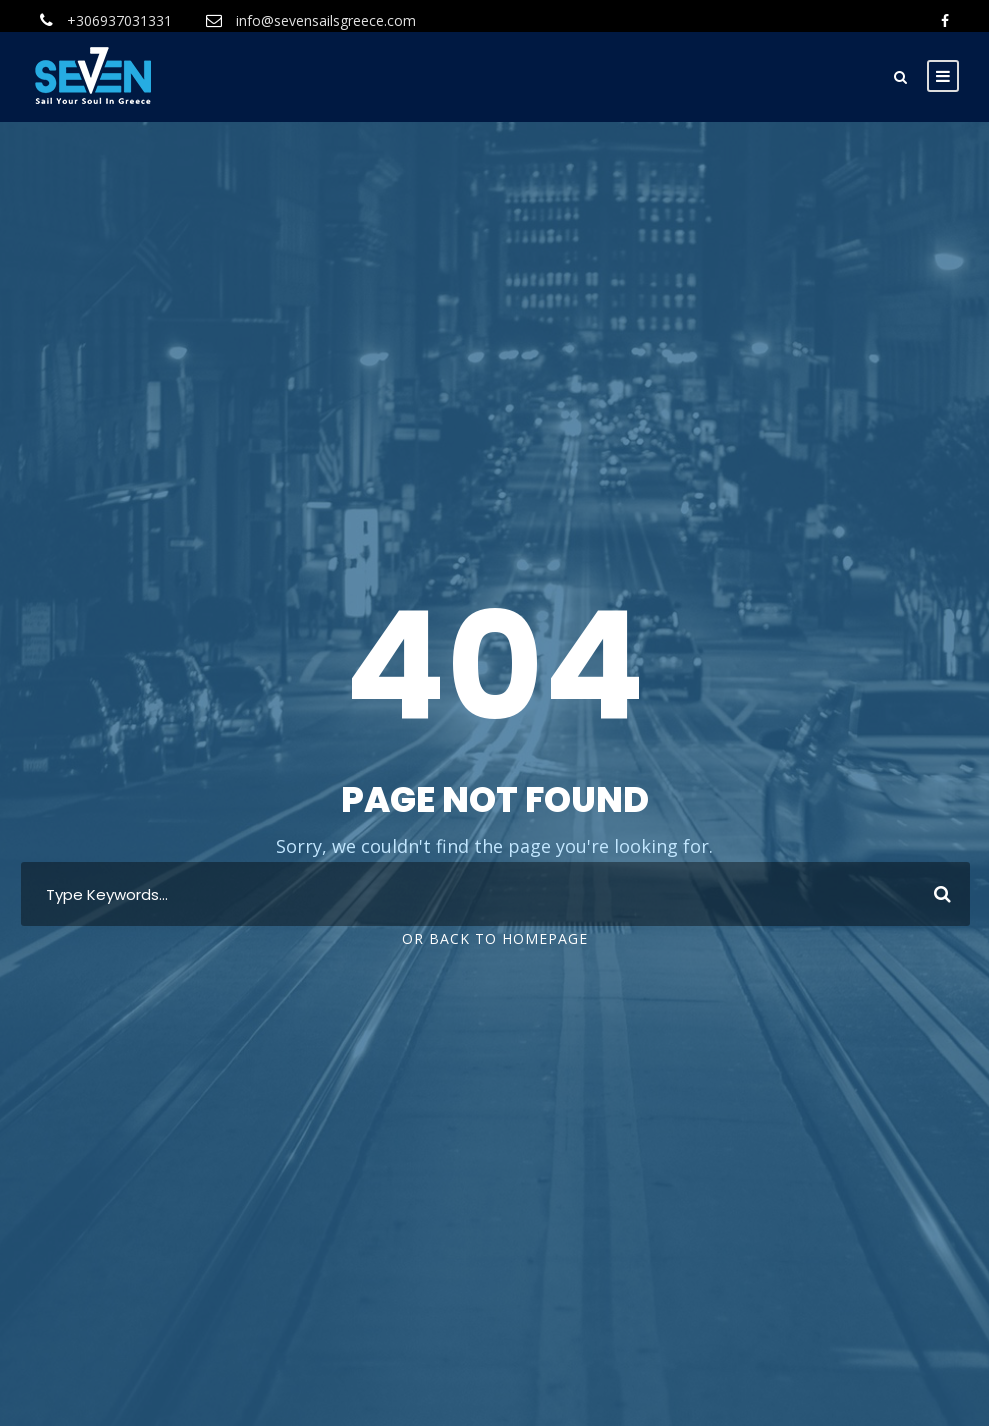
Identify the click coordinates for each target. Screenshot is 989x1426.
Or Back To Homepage (495, 938)
